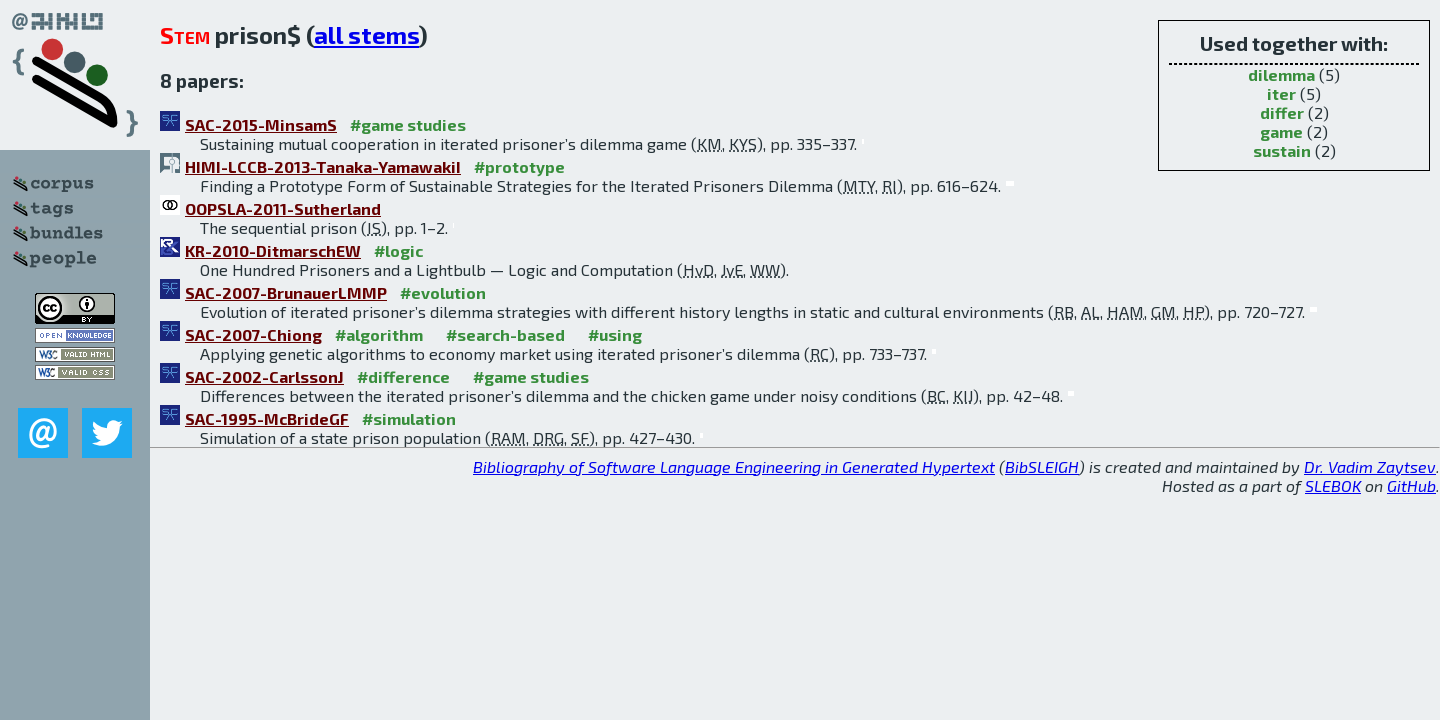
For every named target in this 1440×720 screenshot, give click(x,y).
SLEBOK (1333, 485)
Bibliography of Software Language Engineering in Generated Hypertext (734, 466)
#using (615, 334)
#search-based (505, 334)
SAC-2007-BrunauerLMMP (286, 292)
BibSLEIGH (1042, 466)
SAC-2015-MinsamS (261, 124)
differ (1282, 112)
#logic (398, 250)
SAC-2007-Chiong (253, 334)
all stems (366, 34)
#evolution (443, 292)
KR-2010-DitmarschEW (273, 250)
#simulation (409, 418)
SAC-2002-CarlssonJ (264, 376)
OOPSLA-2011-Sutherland (283, 208)
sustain (1282, 150)
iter (1281, 93)
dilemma (1281, 74)
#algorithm (379, 334)
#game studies (408, 124)
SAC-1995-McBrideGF (267, 418)
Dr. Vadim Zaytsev (1370, 466)
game (1281, 131)
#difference (403, 376)
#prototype (519, 166)
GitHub (1411, 485)
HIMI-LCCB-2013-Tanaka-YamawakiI (323, 166)
